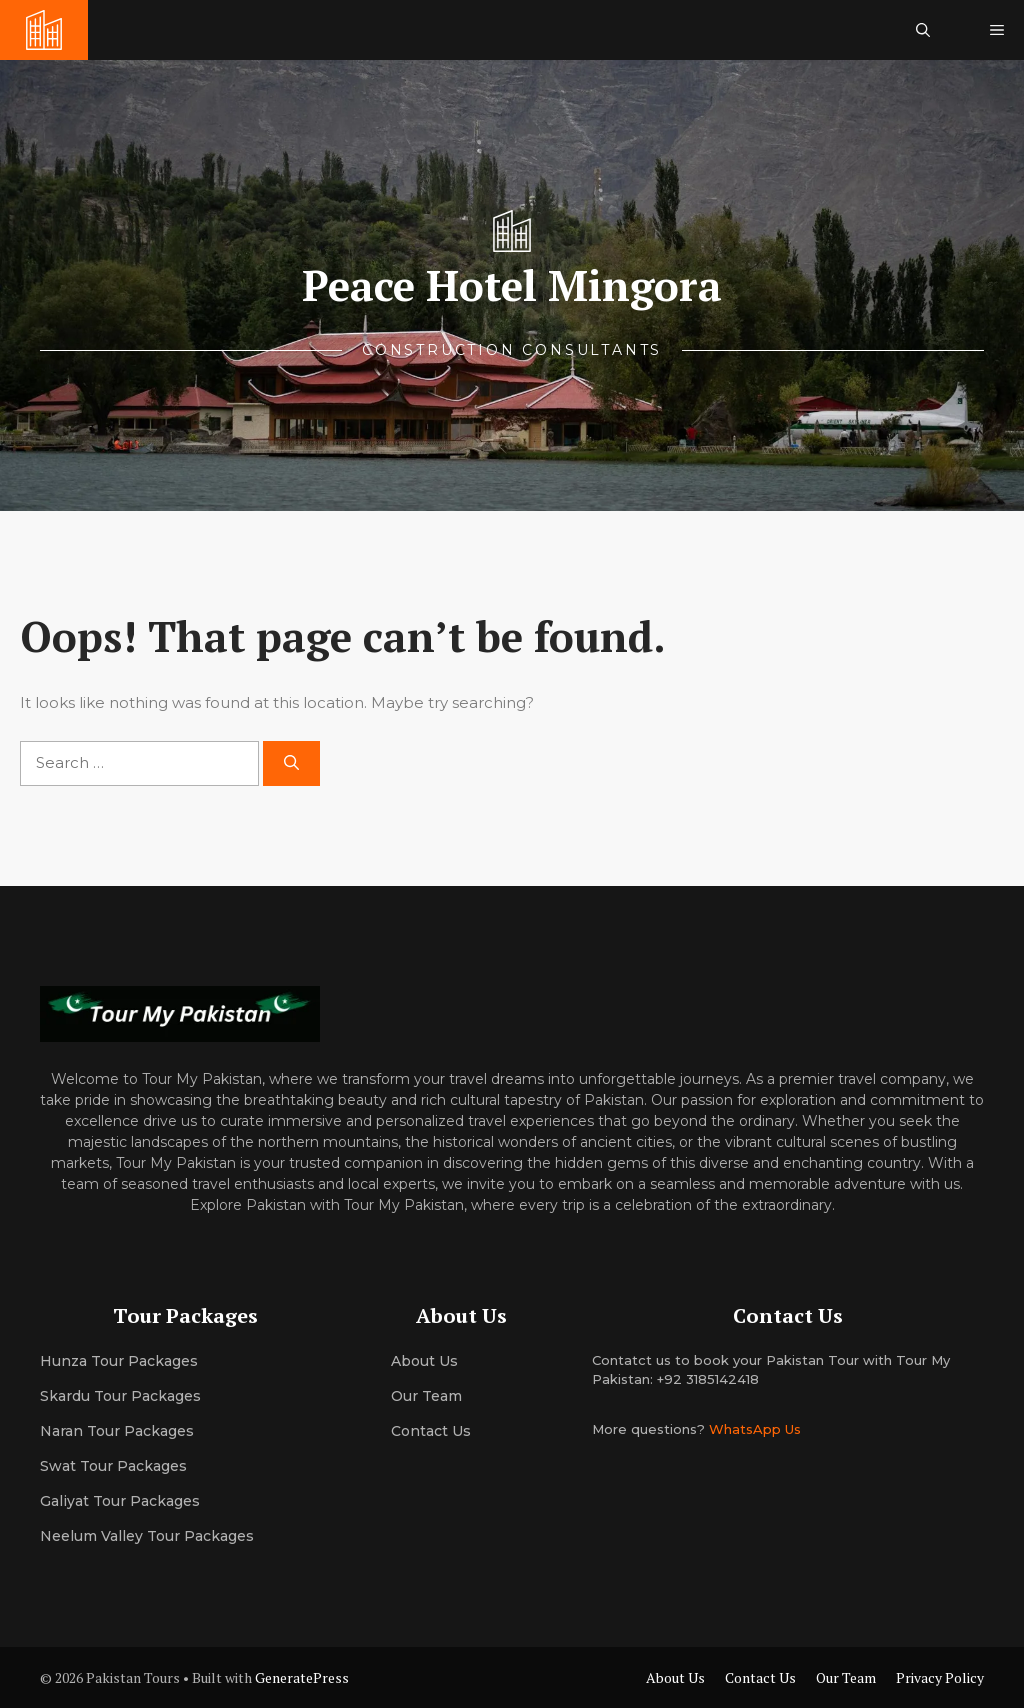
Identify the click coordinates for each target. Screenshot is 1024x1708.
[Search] (291, 763)
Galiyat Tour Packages (120, 1501)
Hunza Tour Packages (119, 1361)
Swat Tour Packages (113, 1466)
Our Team (846, 1677)
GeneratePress (302, 1677)
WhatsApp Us (755, 1429)
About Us (675, 1677)
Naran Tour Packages (117, 1431)
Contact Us (431, 1431)
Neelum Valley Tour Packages (147, 1536)
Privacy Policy (940, 1677)
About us (424, 1361)
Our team (426, 1396)
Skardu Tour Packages (120, 1396)
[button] (923, 30)
